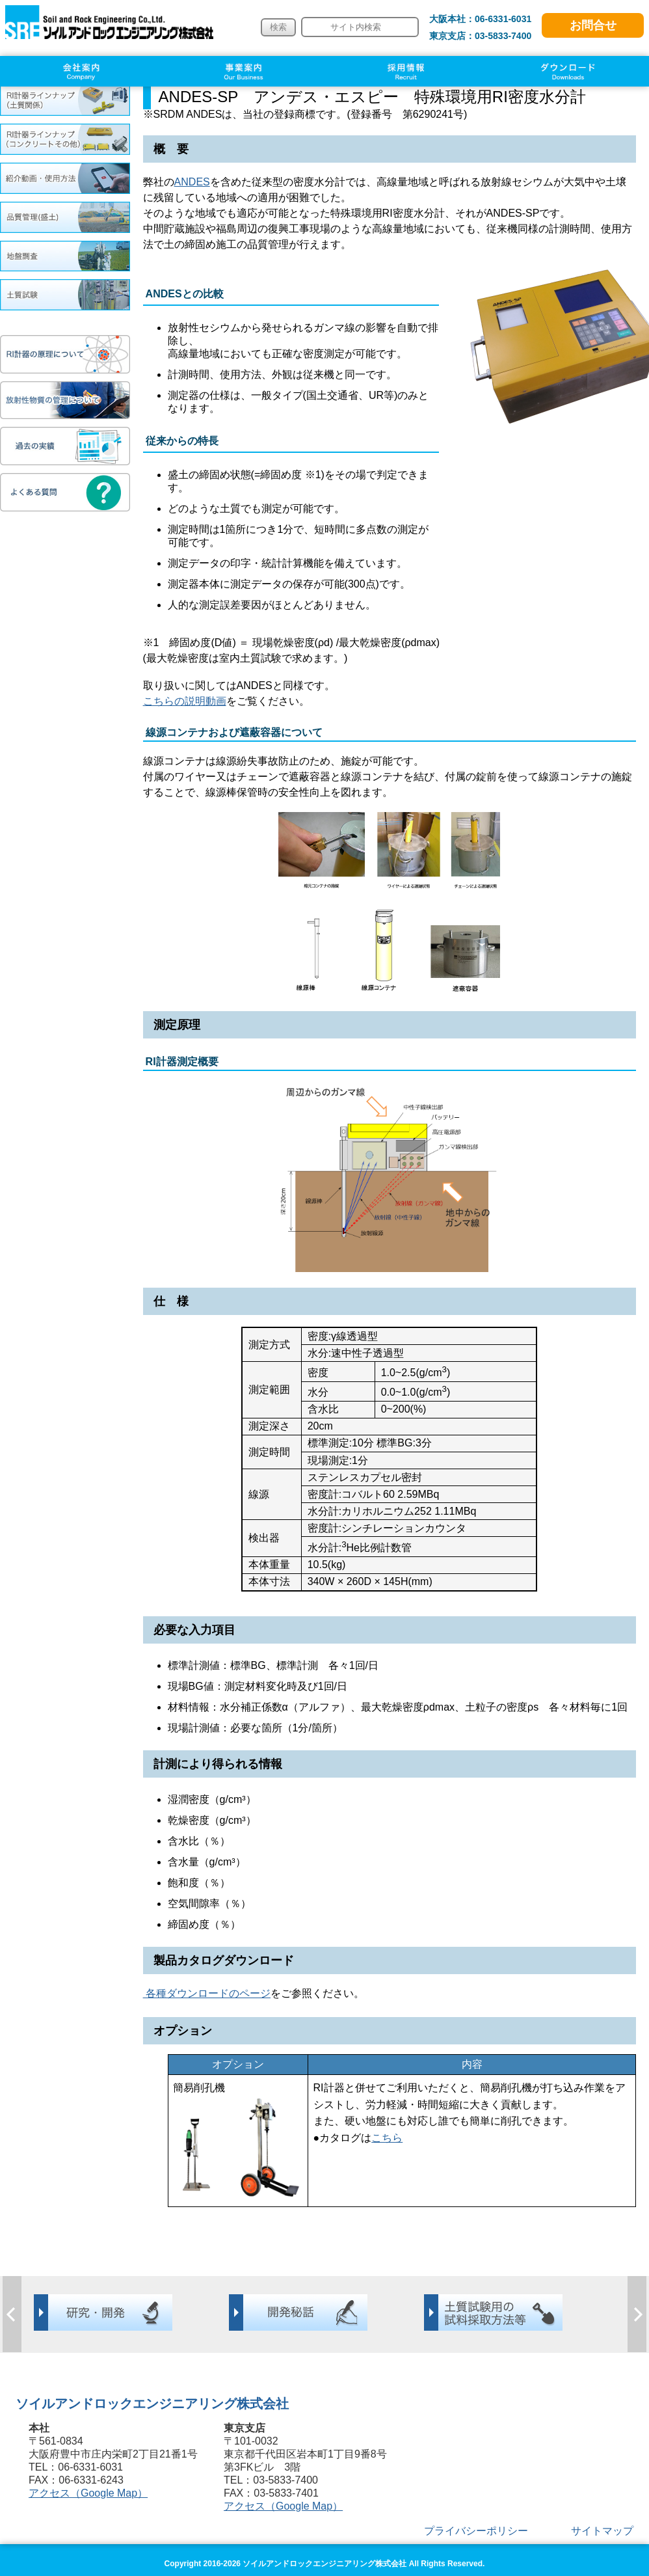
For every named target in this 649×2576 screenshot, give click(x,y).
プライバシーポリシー (476, 2530)
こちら (387, 2137)
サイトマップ (602, 2530)
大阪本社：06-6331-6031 (481, 18)
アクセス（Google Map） (88, 2493)
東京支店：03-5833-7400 (481, 35)
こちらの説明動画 (184, 701)
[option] (130, 2312)
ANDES (192, 181)
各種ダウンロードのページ (207, 1993)
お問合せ (593, 25)
